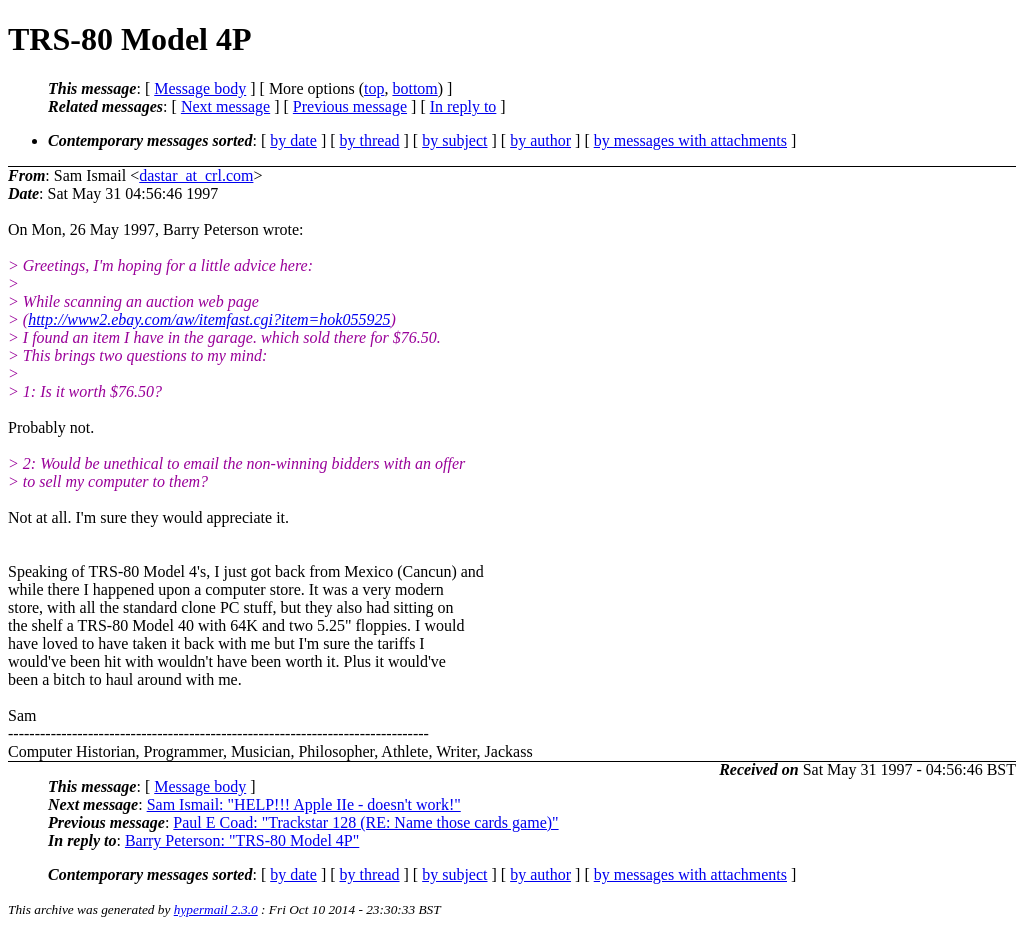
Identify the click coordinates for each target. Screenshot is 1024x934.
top (374, 88)
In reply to (463, 106)
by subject (454, 140)
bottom (414, 88)
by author (540, 140)
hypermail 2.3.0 (216, 909)
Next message (225, 106)
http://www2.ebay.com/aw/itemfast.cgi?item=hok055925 (209, 319)
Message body (200, 88)
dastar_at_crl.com (196, 175)
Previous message (350, 106)
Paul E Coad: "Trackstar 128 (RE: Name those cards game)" (365, 822)
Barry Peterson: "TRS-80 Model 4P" (242, 840)
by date (293, 140)
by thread (370, 140)
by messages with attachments (690, 140)
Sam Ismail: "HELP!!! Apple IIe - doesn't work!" (304, 804)
